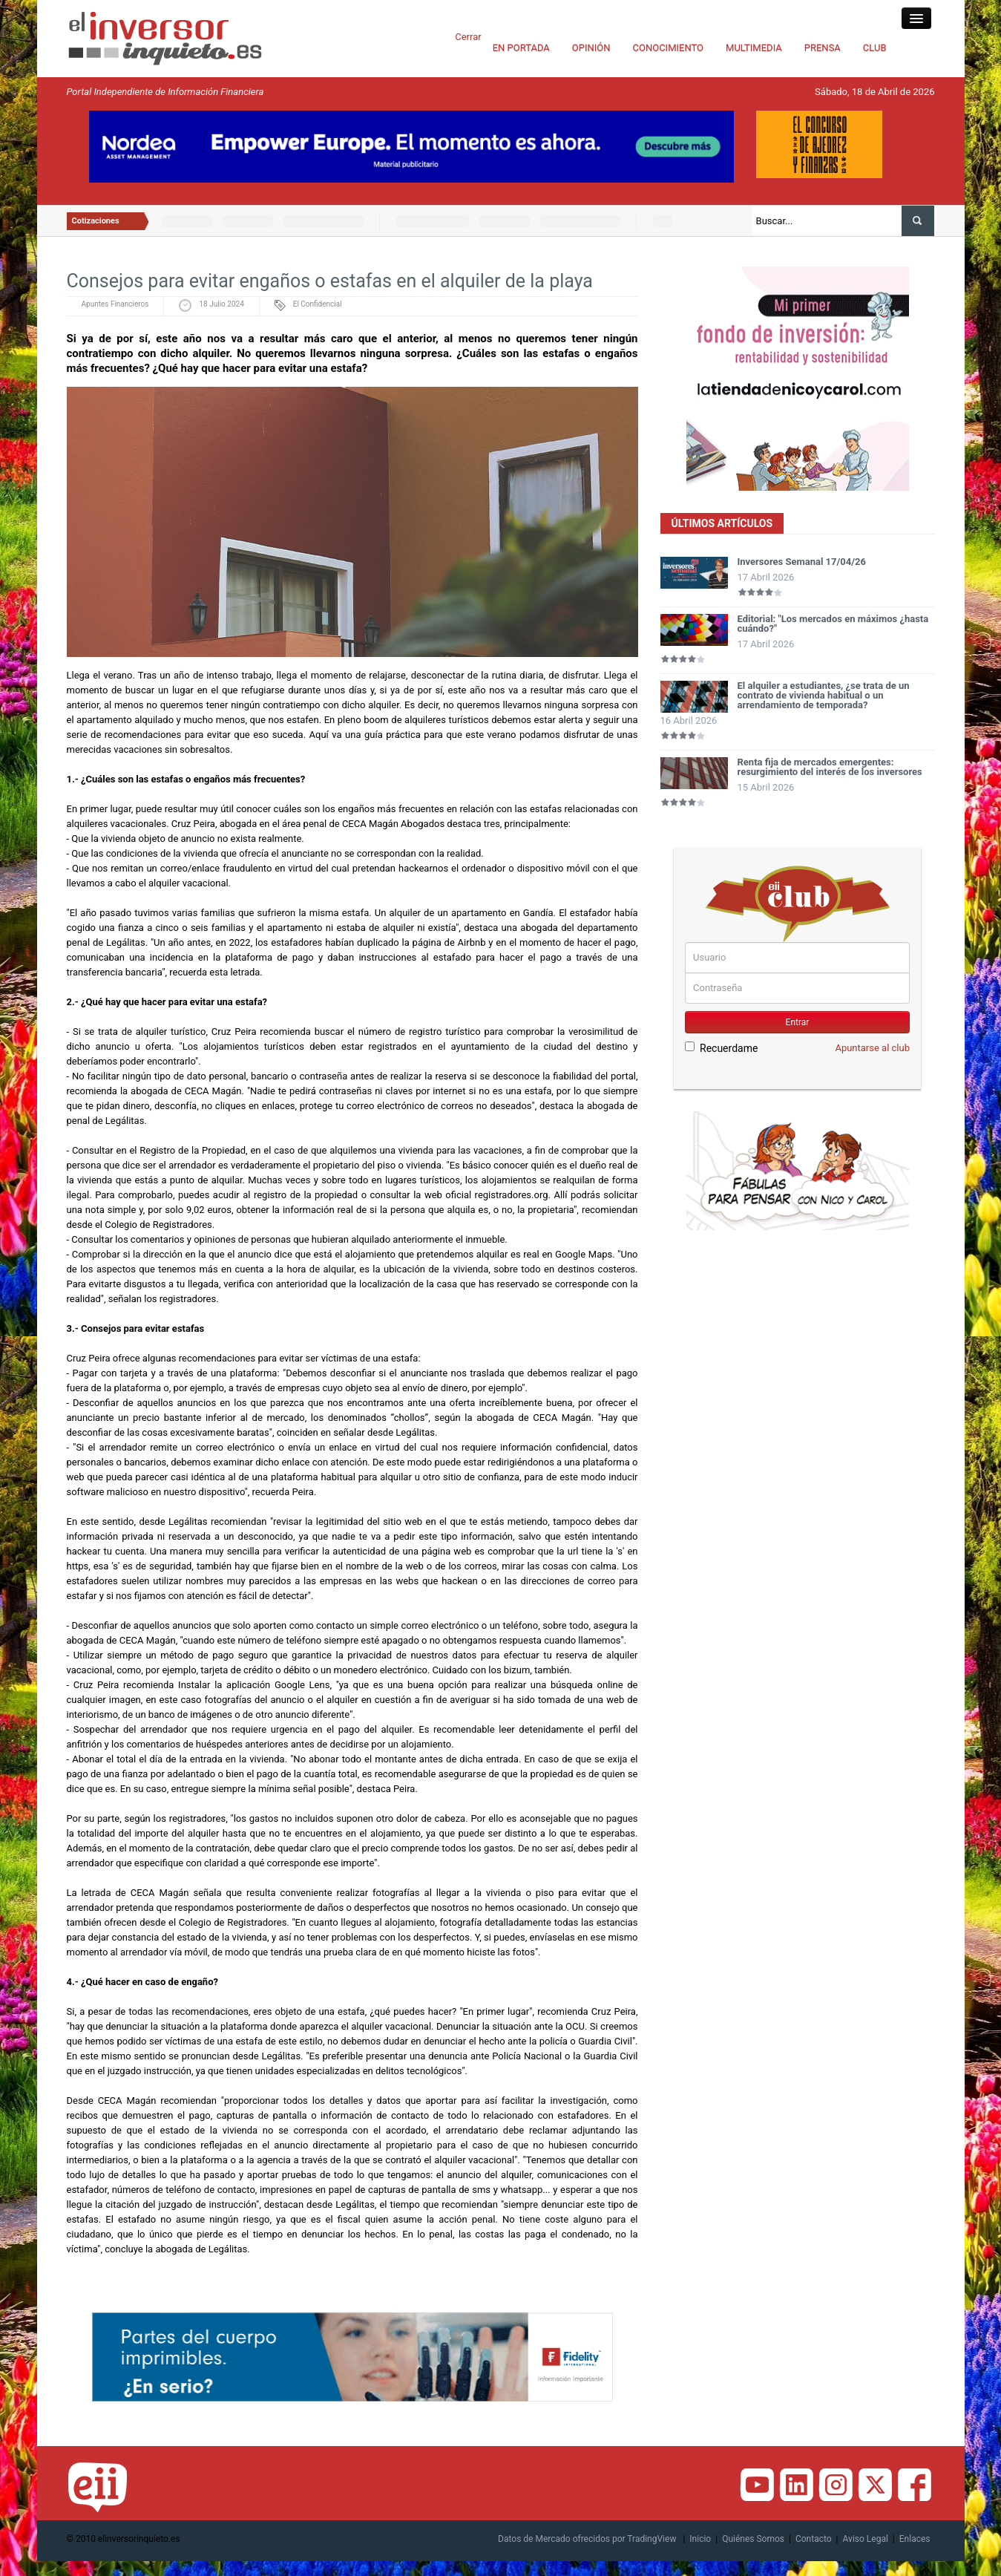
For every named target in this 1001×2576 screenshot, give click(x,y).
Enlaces (915, 2539)
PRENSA (822, 47)
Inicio (700, 2539)
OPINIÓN (591, 47)
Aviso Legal (865, 2539)
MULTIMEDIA (754, 47)
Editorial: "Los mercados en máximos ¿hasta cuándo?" (833, 623)
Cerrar (468, 36)
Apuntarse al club (872, 1047)
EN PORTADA (521, 47)
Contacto (813, 2539)
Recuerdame (721, 1048)
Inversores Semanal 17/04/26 (802, 561)
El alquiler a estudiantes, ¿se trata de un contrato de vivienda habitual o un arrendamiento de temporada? (824, 695)
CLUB (875, 47)
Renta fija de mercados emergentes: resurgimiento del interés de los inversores (830, 766)
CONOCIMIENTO (668, 47)
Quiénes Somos (753, 2539)
